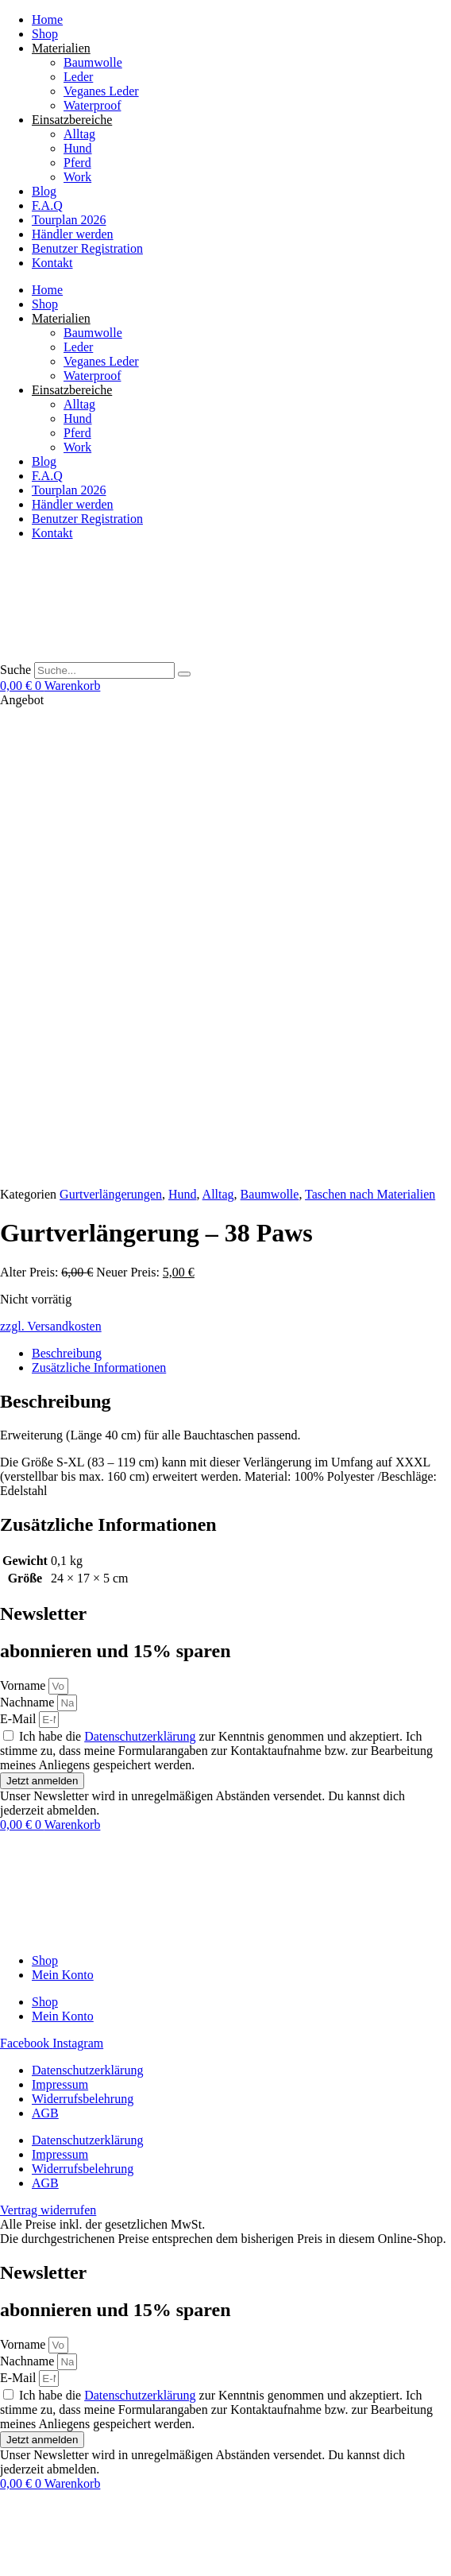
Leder (78, 76)
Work (77, 177)
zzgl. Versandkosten (51, 860)
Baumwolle (93, 62)
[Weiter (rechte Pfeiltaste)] (22, 2558)
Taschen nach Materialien (370, 728)
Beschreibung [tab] (67, 887)
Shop (45, 34)
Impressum (60, 1618)
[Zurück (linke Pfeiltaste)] (6, 2558)
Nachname (28, 1236)
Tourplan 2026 (69, 220)
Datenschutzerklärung (139, 1270)
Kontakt (52, 262)
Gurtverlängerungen (111, 728)
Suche (15, 669)
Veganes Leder (101, 91)
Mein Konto (63, 1509)
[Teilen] (38, 2544)
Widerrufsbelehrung (82, 1633)
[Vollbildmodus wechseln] (22, 2544)
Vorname (24, 1219)
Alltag (79, 134)
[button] (127, 2568)
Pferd (77, 162)
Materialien (61, 48)
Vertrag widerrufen (48, 2513)
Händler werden (73, 234)
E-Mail (19, 1253)
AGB (45, 1647)
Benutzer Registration (87, 248)
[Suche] (184, 674)
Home (47, 19)
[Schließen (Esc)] (54, 2544)
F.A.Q (47, 205)
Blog (44, 191)
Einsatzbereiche (72, 119)
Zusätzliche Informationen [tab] (99, 901)
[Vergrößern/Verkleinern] (6, 2544)
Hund (78, 148)
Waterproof (92, 105)
